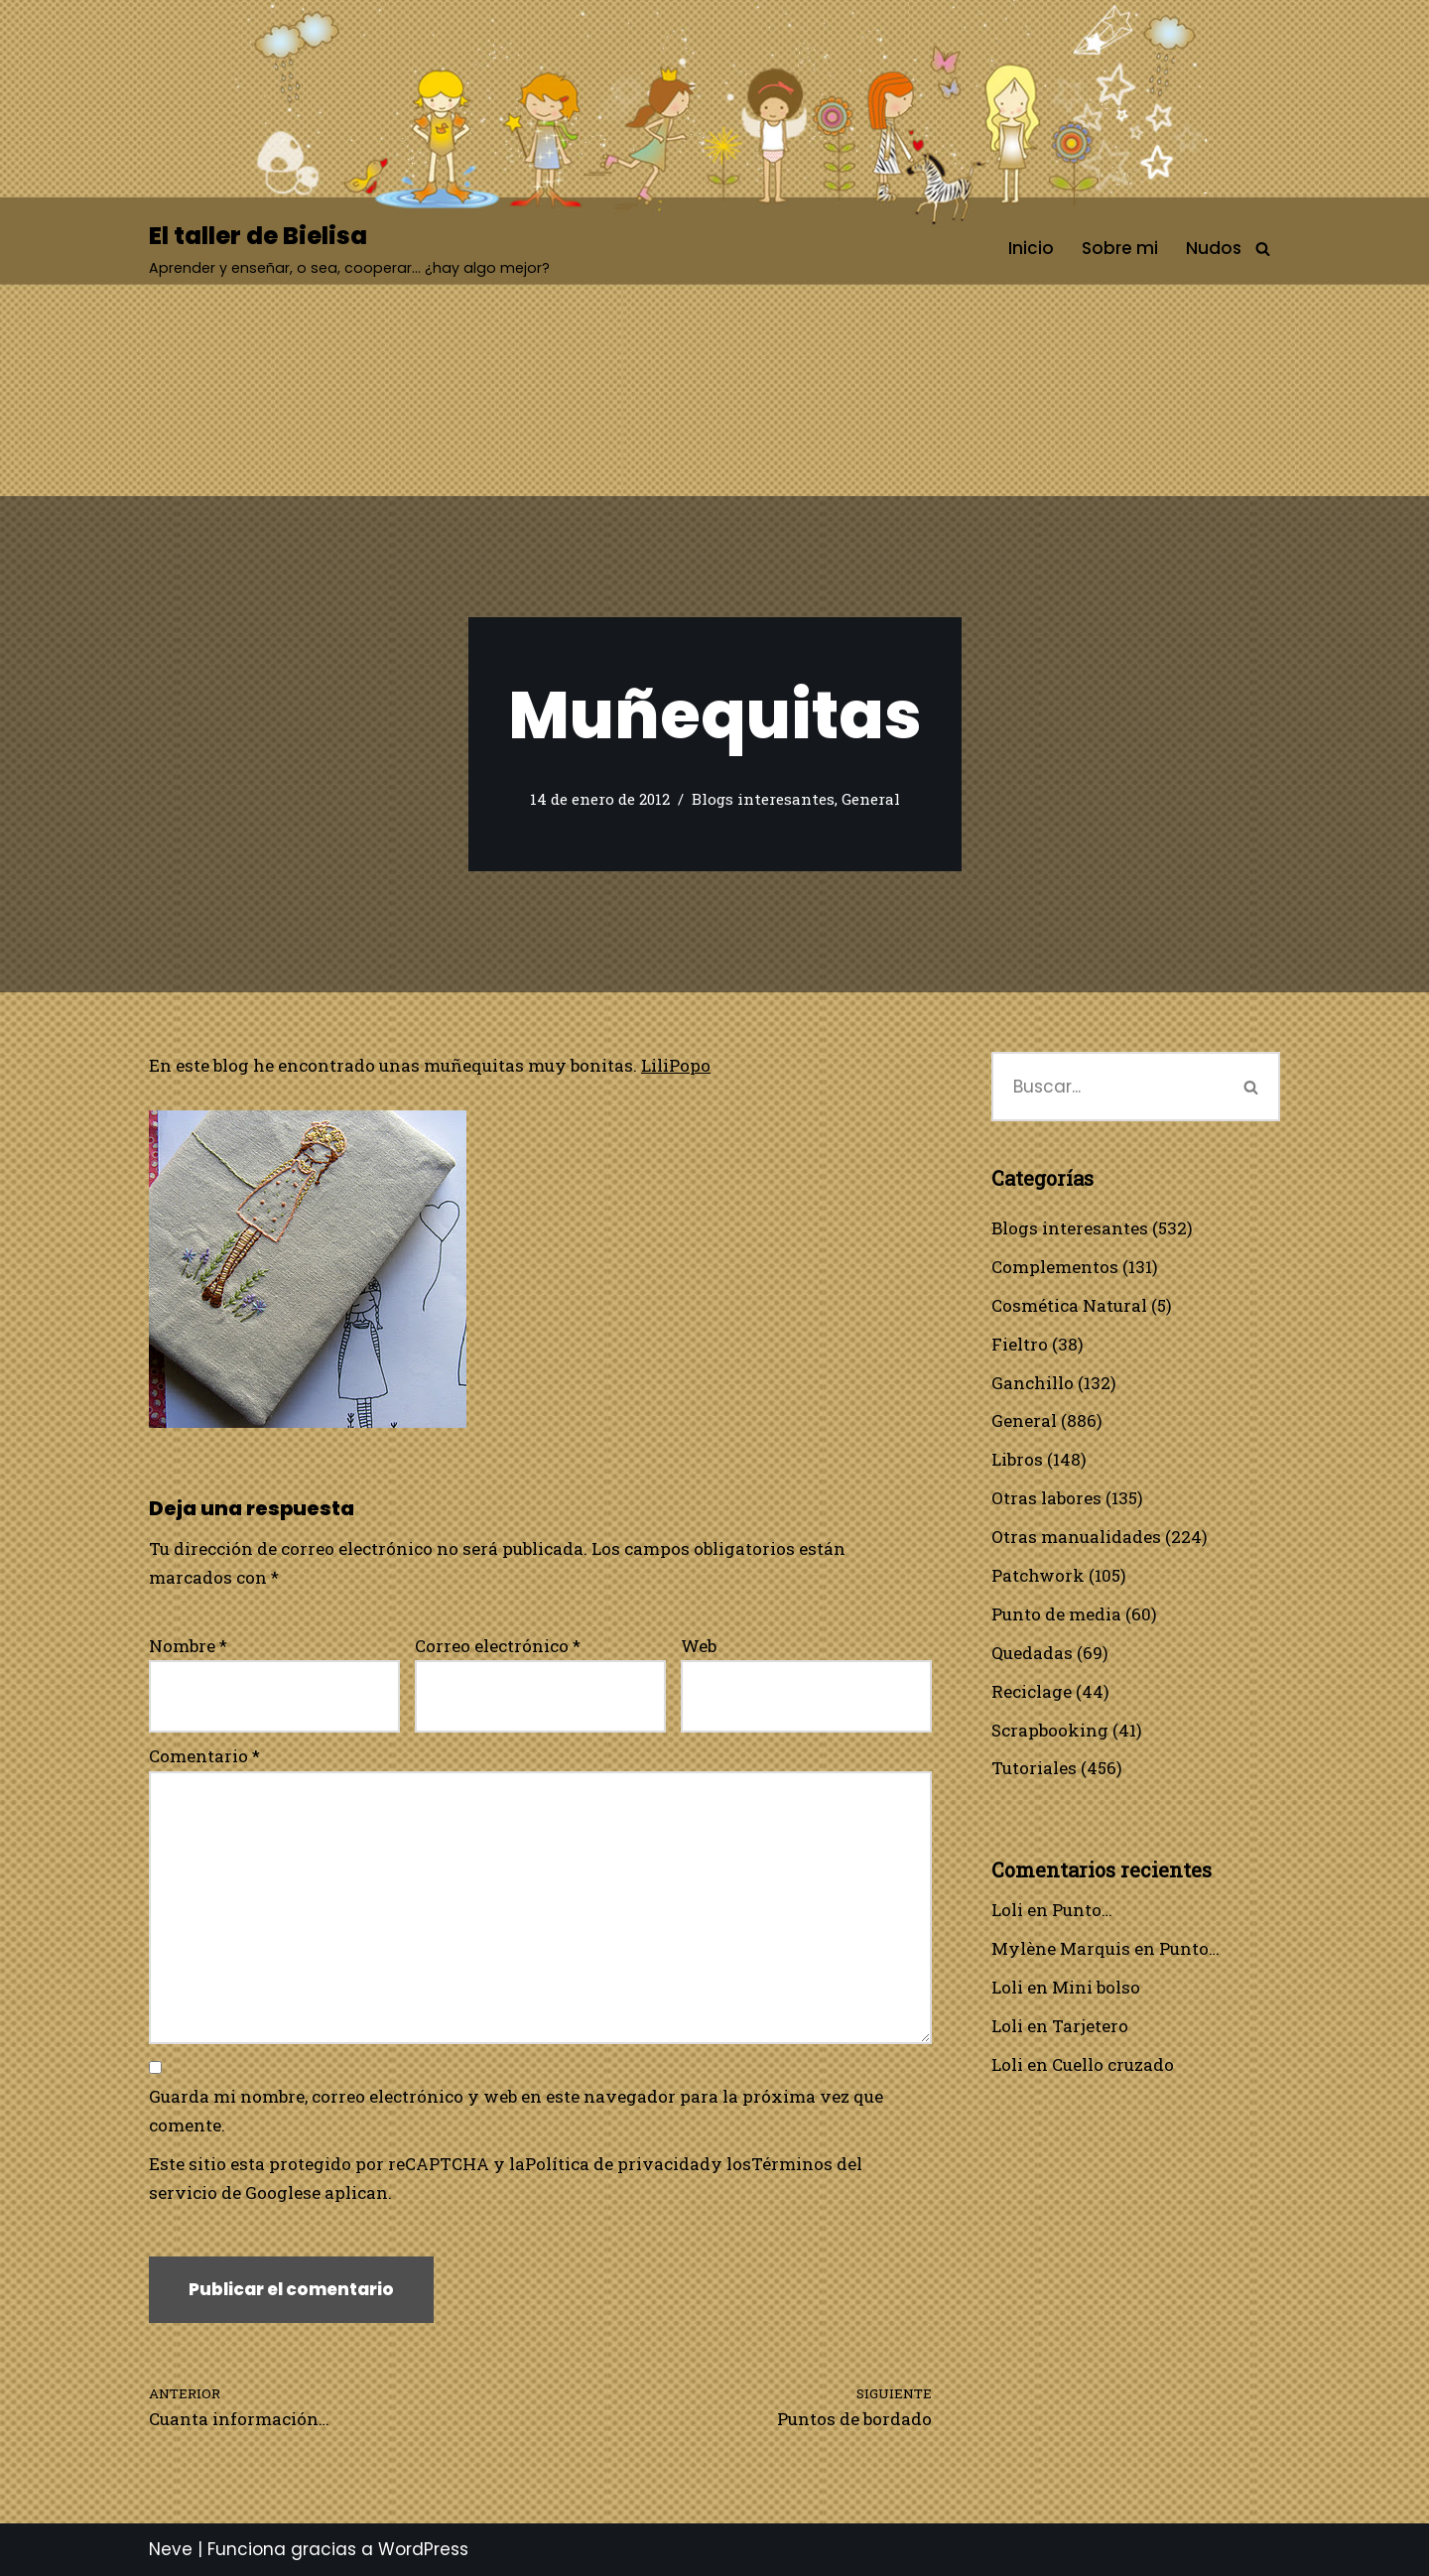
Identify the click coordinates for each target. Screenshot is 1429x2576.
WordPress (423, 2549)
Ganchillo (1032, 1382)
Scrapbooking (1049, 1730)
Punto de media (1056, 1614)
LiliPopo (676, 1065)
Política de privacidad (618, 2163)
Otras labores (1046, 1497)
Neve (171, 2549)
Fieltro (1019, 1344)
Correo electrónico (498, 1645)
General (871, 799)
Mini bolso (1096, 1987)
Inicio (1031, 248)
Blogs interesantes (763, 799)
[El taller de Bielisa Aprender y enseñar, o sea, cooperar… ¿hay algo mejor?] (349, 248)
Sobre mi (1120, 248)
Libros (1017, 1459)
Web (698, 1645)
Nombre (188, 1645)
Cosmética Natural (1069, 1305)
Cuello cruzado (1113, 2064)
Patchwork (1038, 1575)
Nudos (1213, 248)
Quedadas (1032, 1652)
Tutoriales (1034, 1767)
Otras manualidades (1076, 1536)
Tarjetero (1090, 2025)
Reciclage (1031, 1691)
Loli (1007, 1909)
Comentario (204, 1755)
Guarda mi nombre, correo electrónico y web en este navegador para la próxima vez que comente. (516, 2110)
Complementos (1054, 1266)
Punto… (1082, 1909)
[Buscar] (1262, 248)
